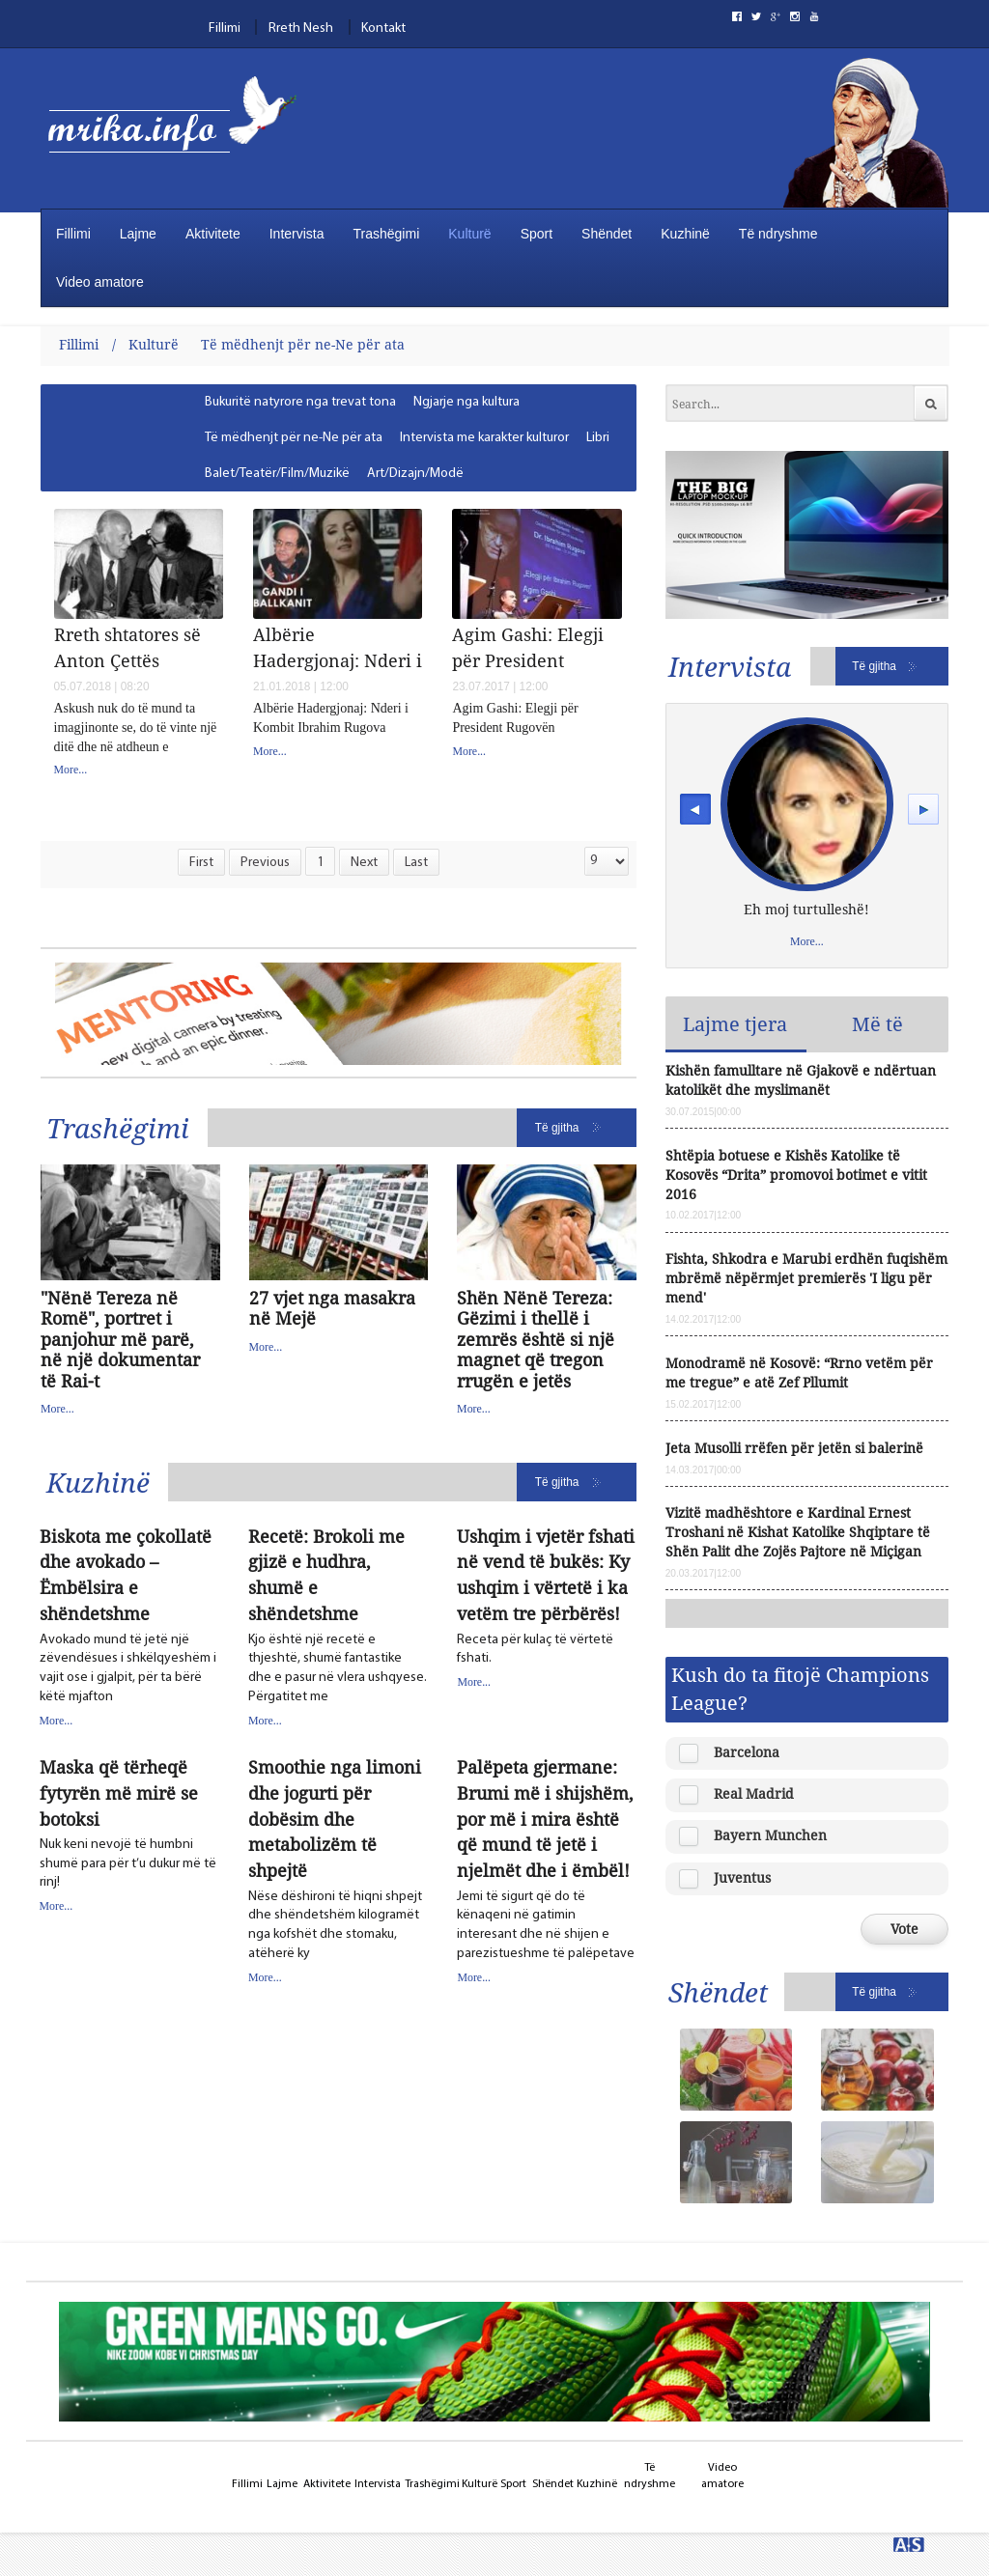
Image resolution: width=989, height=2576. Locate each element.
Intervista (297, 233)
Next (364, 862)
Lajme (138, 233)
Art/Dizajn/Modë (415, 473)
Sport (536, 233)
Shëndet (606, 233)
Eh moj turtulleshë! (806, 909)
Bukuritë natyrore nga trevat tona (300, 402)
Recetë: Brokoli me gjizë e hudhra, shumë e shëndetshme (326, 1575)
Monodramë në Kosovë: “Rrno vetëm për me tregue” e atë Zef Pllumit (799, 1372)
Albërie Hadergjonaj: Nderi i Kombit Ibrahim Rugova (337, 647)
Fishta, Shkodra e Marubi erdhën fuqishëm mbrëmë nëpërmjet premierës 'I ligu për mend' (806, 1277)
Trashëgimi (386, 233)
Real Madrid (754, 1793)
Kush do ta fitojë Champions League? (800, 1688)
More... (71, 769)
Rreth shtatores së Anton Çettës (127, 647)
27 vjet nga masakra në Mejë (332, 1309)
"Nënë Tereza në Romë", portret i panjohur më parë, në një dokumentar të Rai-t (120, 1340)
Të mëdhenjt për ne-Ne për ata (303, 344)
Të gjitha (557, 1127)
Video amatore (100, 282)
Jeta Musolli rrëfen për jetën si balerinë (794, 1448)
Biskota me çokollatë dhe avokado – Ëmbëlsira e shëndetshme (126, 1575)
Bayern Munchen (770, 1835)
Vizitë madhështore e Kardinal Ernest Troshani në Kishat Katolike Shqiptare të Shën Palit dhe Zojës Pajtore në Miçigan (797, 1531)
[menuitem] (301, 402)
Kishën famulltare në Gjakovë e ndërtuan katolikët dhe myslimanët (800, 1080)
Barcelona (746, 1752)
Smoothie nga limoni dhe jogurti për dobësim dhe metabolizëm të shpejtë (334, 1819)
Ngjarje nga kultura (466, 402)
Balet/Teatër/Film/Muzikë (277, 473)
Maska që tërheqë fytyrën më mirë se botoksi (119, 1793)
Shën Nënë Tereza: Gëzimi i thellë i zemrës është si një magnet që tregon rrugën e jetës (535, 1340)
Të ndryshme (778, 233)
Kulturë (469, 233)
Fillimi (224, 28)
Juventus (742, 1877)
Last (416, 862)
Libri (597, 438)
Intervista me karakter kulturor (484, 438)
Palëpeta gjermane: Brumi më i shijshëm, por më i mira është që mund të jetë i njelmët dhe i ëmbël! (545, 1819)
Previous (265, 862)
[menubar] (409, 437)
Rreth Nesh (300, 28)
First (201, 862)
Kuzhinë (685, 233)
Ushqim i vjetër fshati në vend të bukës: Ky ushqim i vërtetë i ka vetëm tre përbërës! (546, 1575)
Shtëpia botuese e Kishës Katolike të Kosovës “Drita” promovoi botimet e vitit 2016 (796, 1174)
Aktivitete (212, 233)
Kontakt (383, 28)
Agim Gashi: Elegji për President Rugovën (528, 647)
